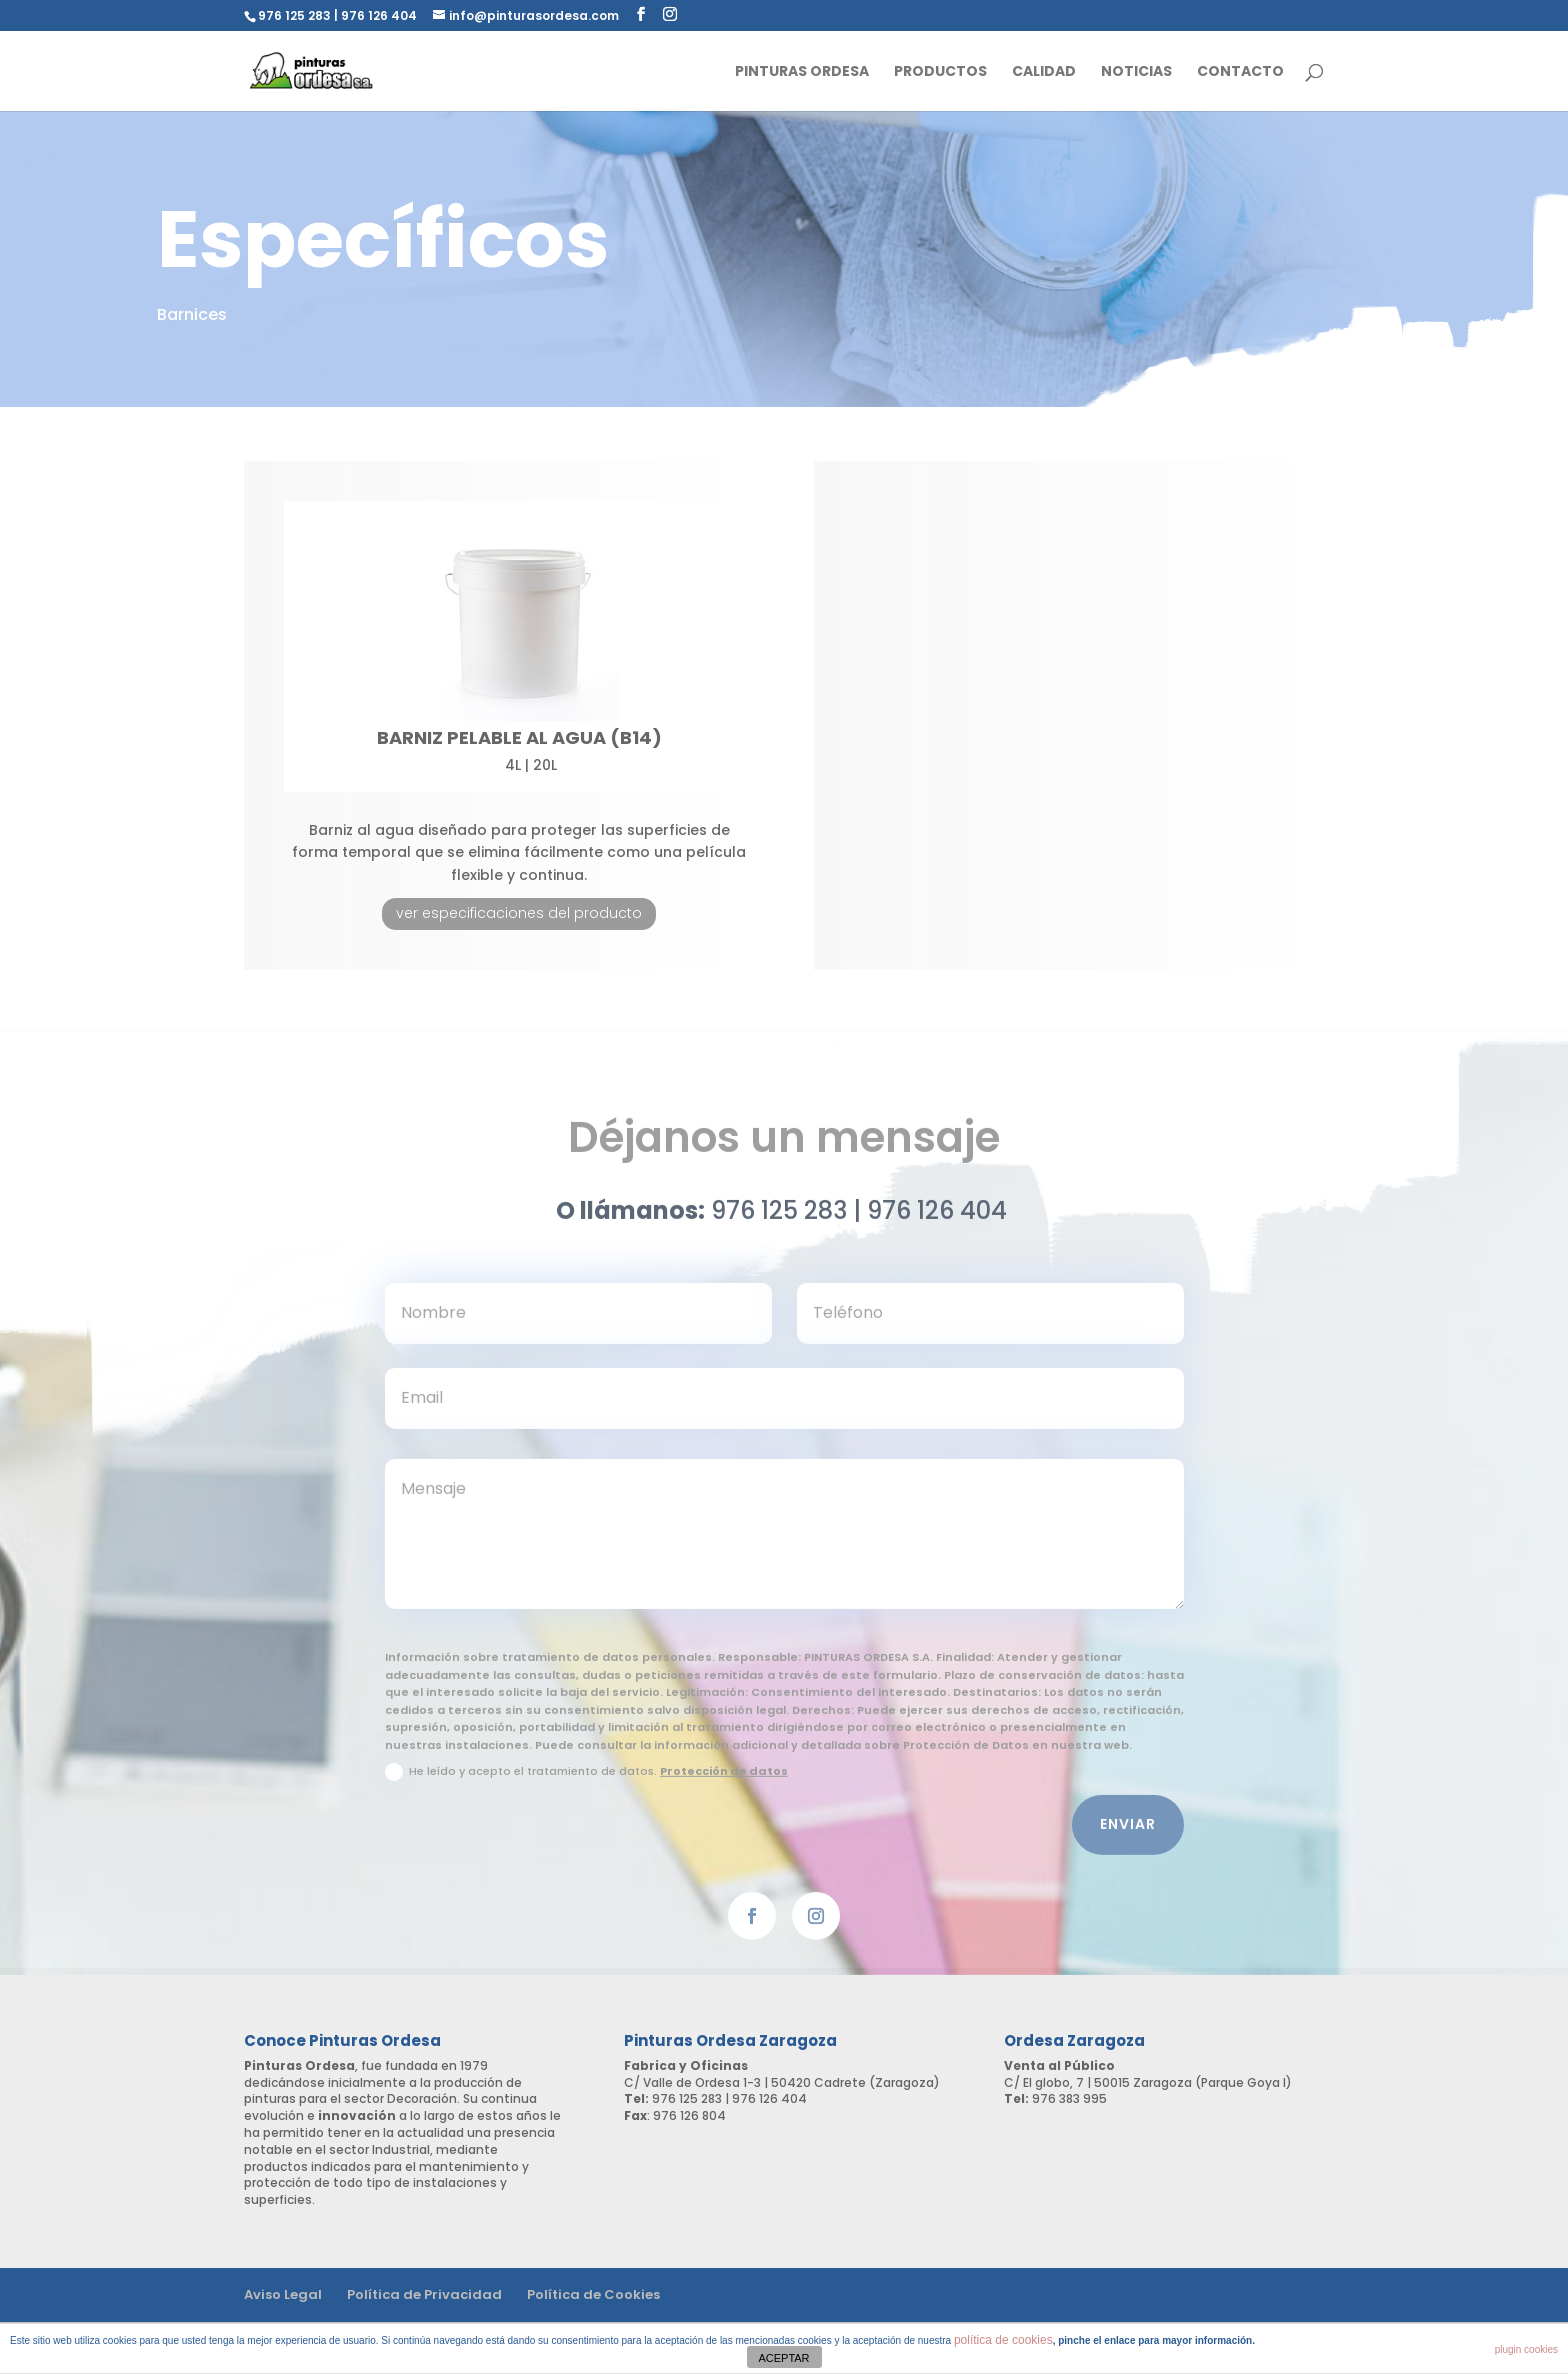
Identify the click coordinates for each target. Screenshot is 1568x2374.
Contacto (1240, 72)
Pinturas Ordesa (802, 72)
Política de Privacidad (424, 2294)
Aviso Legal (283, 2294)
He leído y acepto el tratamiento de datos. (586, 1782)
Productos (940, 72)
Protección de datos (724, 1781)
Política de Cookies (593, 2294)
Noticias (1136, 72)
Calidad (1044, 72)
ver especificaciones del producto (519, 913)
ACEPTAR (783, 2358)
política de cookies (1003, 2340)
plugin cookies (1526, 2349)
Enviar (1128, 1834)
